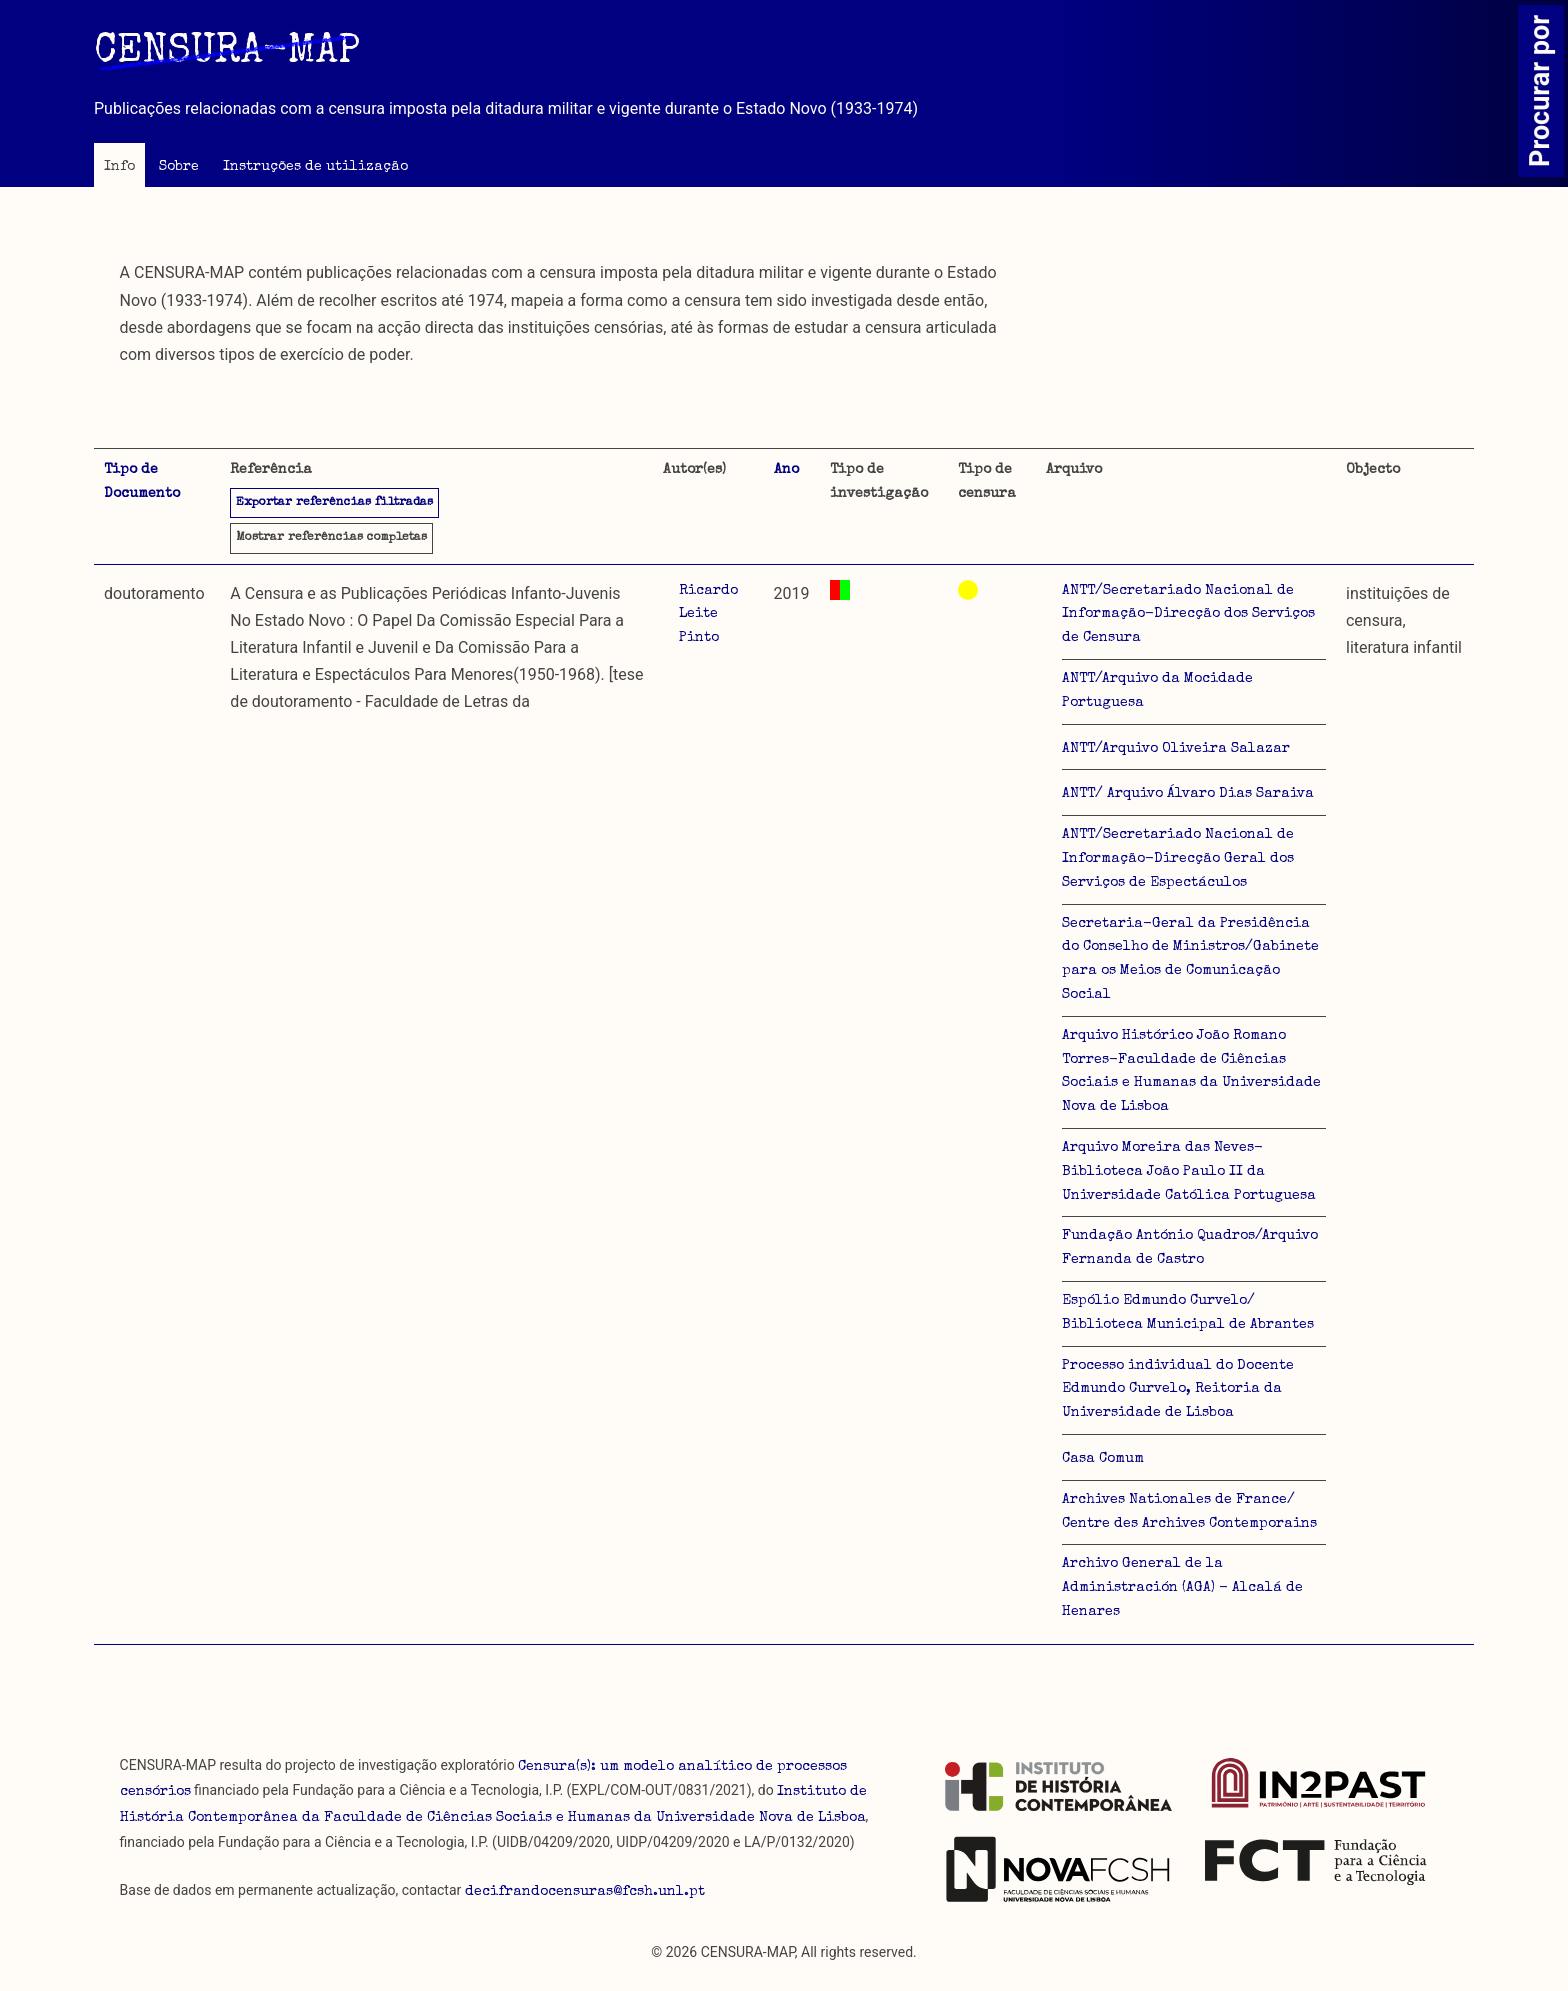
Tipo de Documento (142, 482)
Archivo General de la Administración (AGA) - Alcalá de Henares (1182, 1588)
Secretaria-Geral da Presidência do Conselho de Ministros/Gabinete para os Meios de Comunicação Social (1190, 959)
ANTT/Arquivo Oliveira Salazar (1176, 749)
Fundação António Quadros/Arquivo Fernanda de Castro (1190, 1248)
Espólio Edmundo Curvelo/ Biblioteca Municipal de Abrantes (1188, 1313)
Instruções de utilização (315, 167)
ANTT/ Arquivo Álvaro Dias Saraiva (1188, 794)
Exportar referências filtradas (334, 503)
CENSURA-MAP (227, 53)
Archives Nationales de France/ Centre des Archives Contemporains (1189, 1512)
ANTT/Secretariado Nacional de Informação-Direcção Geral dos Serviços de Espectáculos (1178, 859)
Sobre (179, 167)
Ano (786, 470)
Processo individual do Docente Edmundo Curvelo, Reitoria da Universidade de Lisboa (1178, 1390)
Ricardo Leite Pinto (708, 615)
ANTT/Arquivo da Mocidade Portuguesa (1157, 691)
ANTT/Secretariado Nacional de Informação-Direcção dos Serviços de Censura (1188, 615)
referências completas (331, 538)
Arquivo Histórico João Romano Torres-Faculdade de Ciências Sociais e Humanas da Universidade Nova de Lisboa (1191, 1071)
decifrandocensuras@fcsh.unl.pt (585, 1892)
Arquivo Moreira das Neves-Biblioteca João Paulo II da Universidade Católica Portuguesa (1189, 1172)
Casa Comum (1103, 1459)
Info (119, 167)
